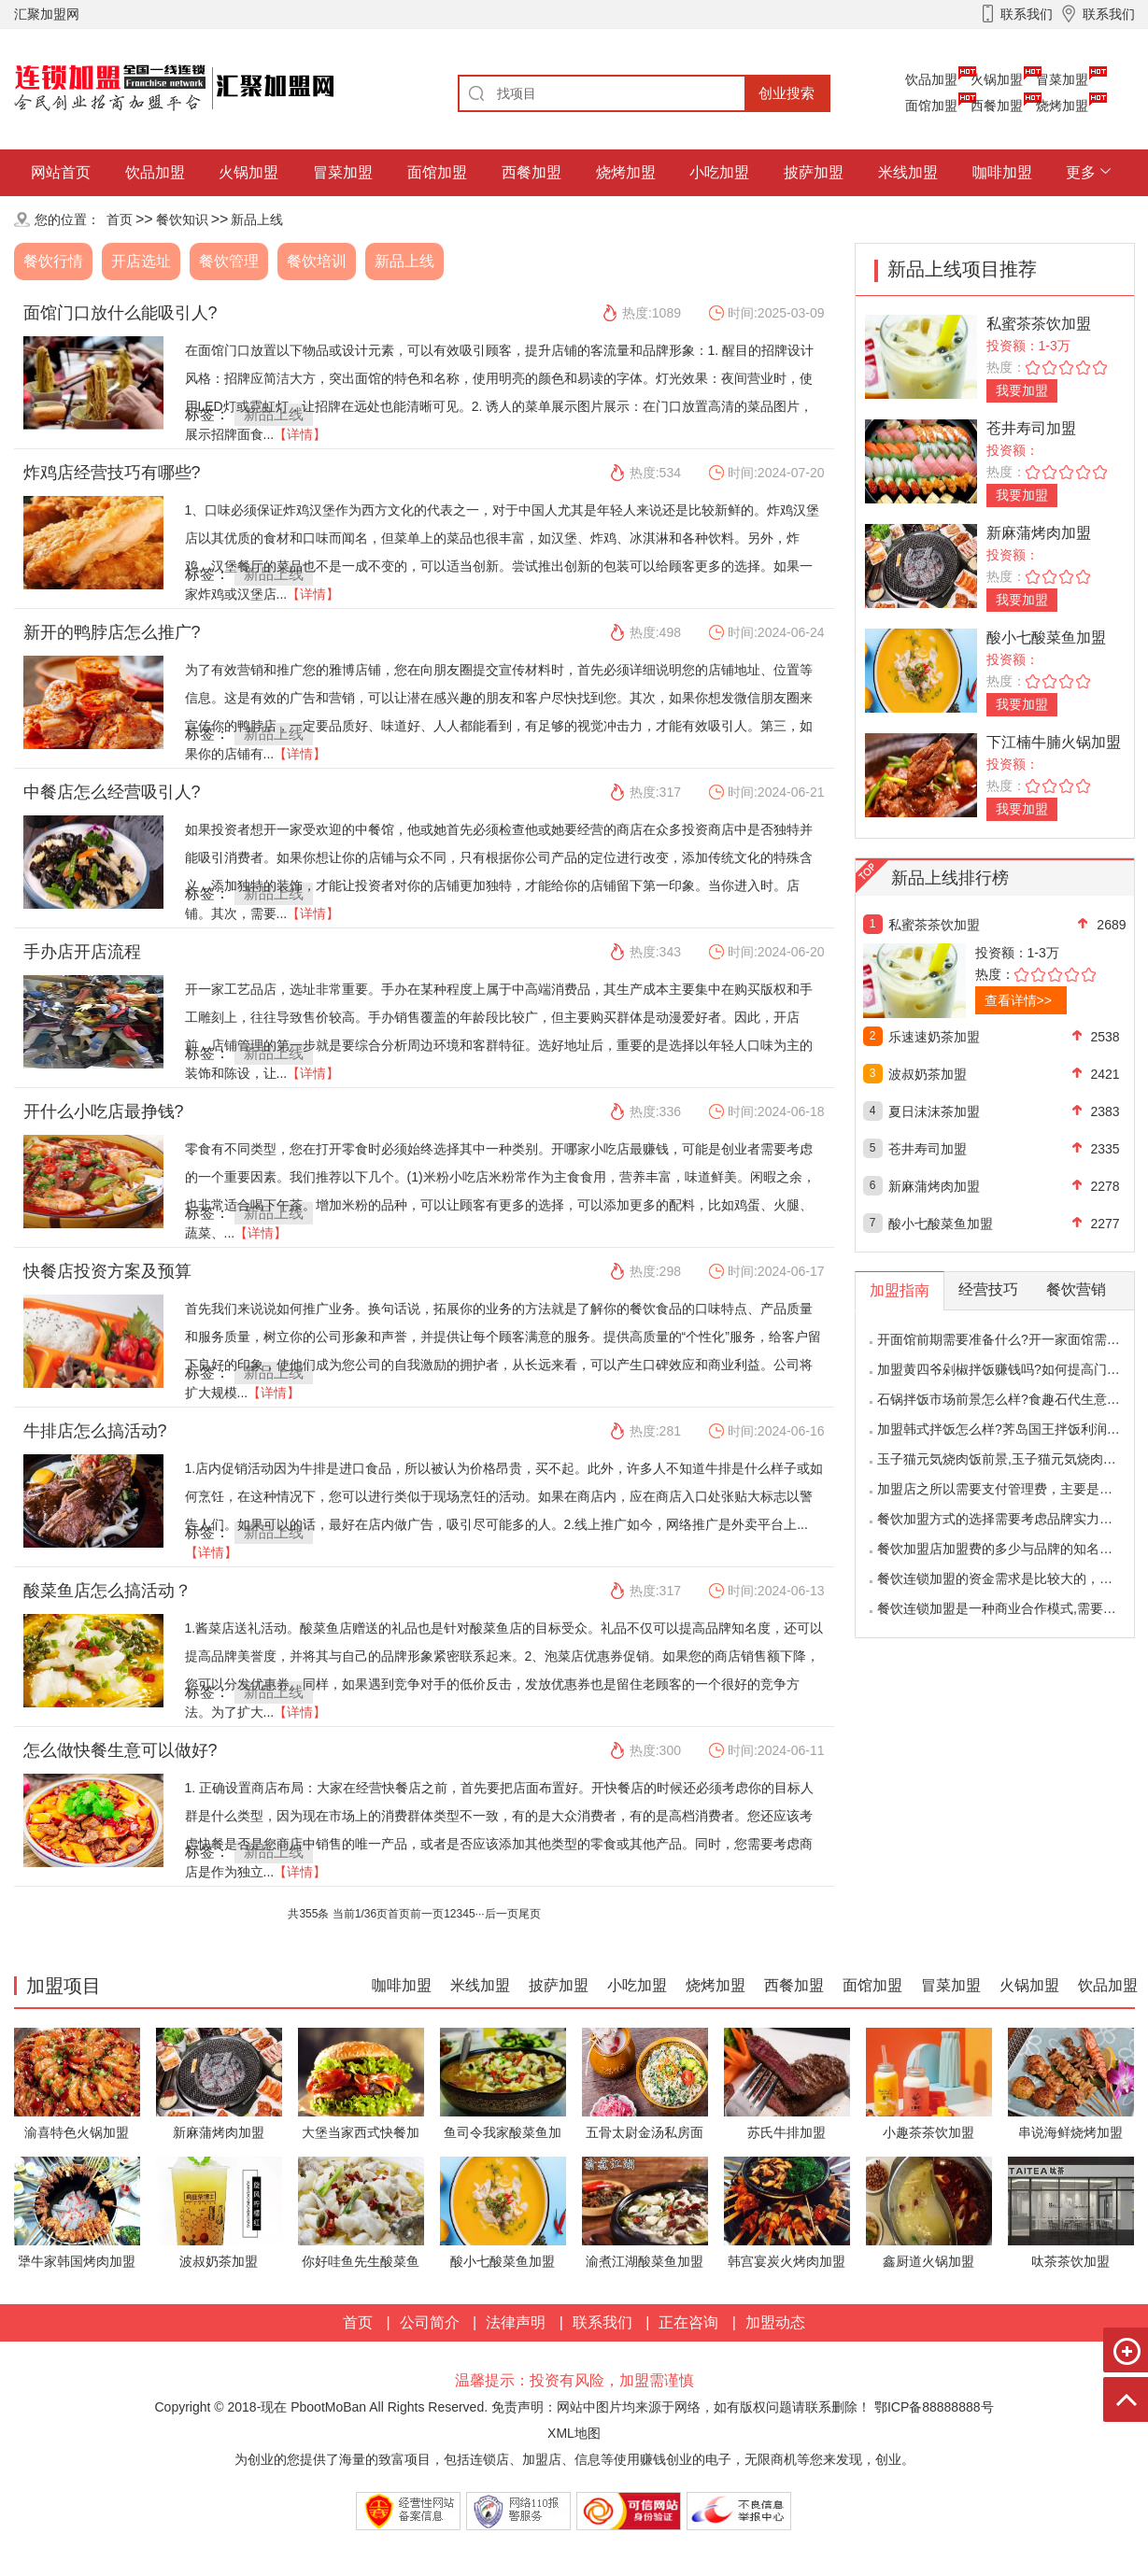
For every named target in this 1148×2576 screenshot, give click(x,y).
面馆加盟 (931, 105)
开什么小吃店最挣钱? (103, 1111)
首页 (119, 219)
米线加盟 (908, 172)
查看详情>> (1018, 1000)
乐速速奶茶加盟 (934, 1036)
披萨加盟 (813, 172)
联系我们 (602, 2322)
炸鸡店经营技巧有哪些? (112, 472)
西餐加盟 (997, 105)
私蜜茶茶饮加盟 (1038, 324)
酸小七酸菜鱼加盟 (1046, 637)
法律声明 (516, 2322)
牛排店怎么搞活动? (95, 1431)
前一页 (427, 1913)
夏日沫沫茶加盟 (934, 1111)
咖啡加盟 (1002, 172)
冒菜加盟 (1062, 79)
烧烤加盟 (1062, 105)
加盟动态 (775, 2322)
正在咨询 (688, 2322)
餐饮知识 (182, 219)
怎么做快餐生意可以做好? (120, 1750)
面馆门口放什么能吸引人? (120, 313)
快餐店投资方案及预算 (107, 1271)
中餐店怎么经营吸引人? (112, 792)
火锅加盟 (997, 79)
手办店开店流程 (82, 951)
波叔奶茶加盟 (927, 1074)
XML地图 (574, 2433)
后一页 (501, 1913)
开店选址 (141, 261)
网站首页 (61, 172)
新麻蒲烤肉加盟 (1038, 533)
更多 (1081, 172)
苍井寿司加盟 (1031, 428)
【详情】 (300, 434)
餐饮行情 (53, 261)
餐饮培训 (317, 261)
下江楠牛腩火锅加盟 (1053, 742)
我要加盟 (1022, 390)
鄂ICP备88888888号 (934, 2406)
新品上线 (257, 219)
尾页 (529, 1913)
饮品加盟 (931, 79)
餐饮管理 (229, 261)
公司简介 (430, 2322)
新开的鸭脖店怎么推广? (112, 632)
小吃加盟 (719, 172)
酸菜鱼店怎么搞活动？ (107, 1590)
